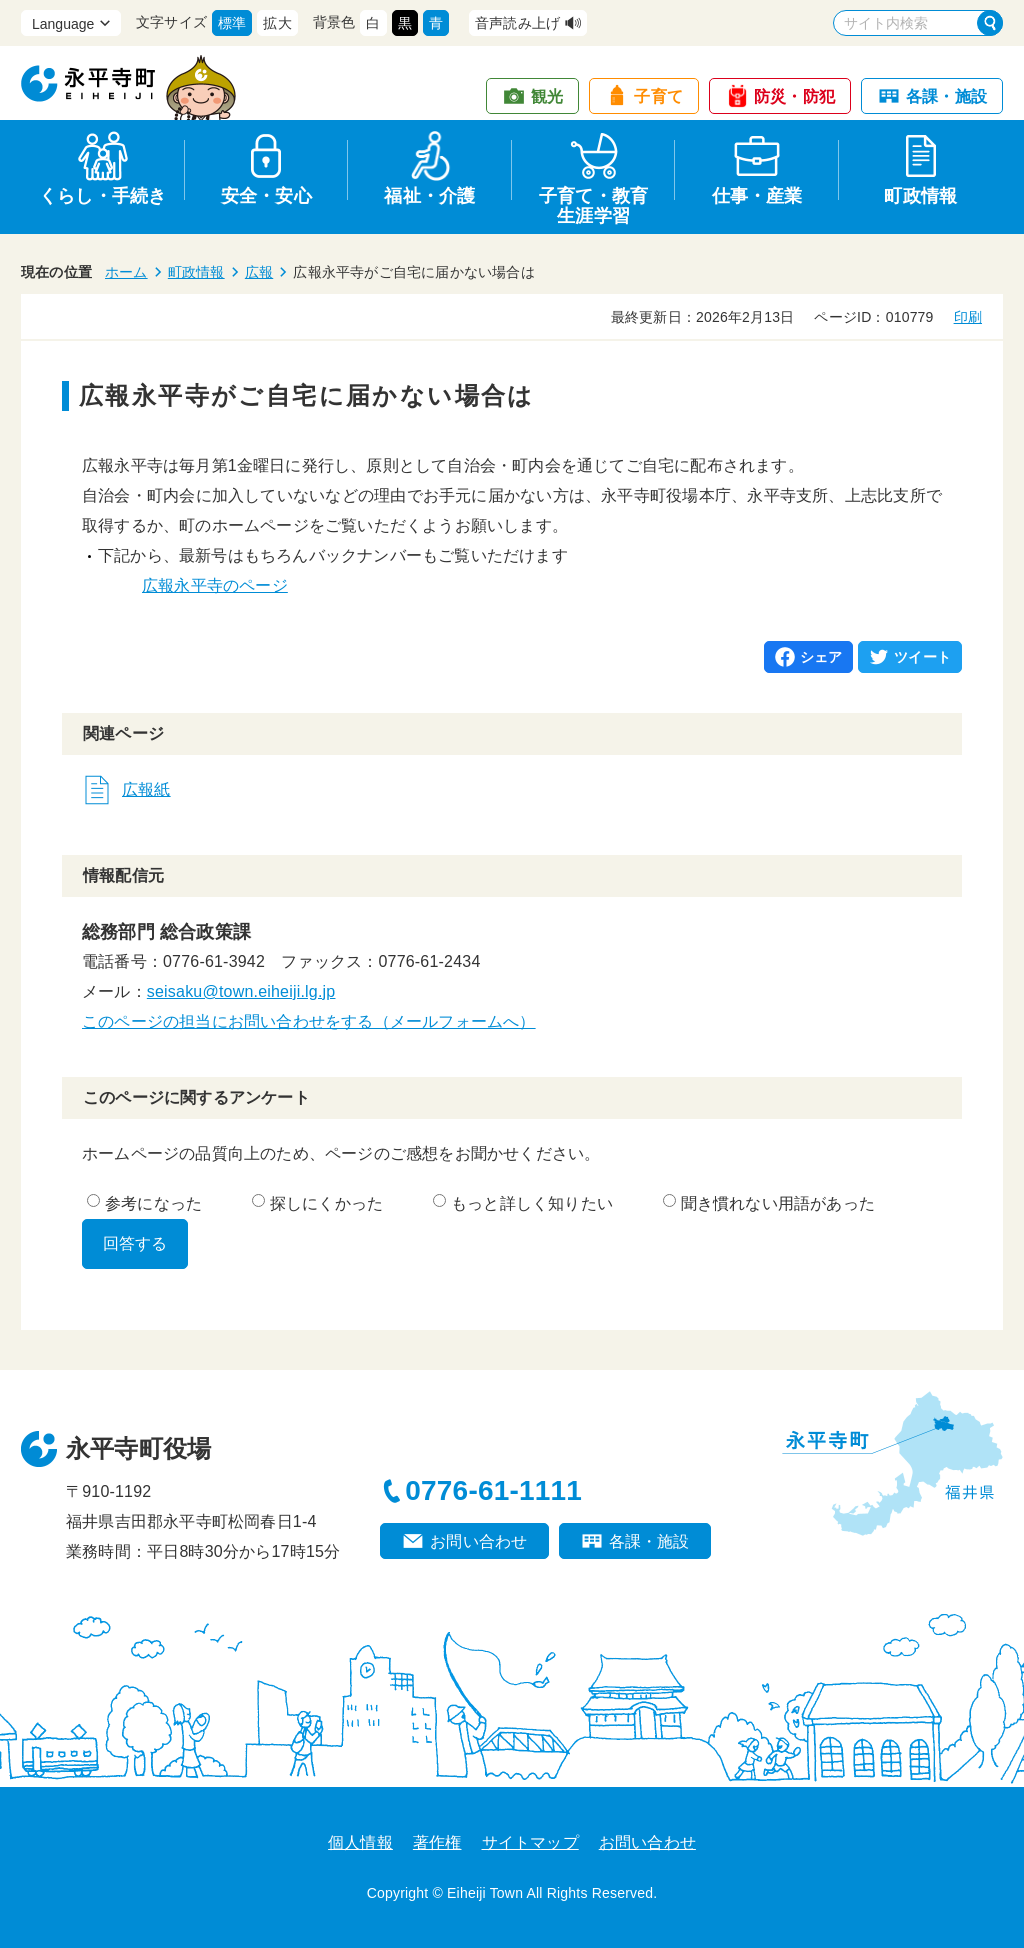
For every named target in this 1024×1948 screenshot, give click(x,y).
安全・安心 (266, 196)
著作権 (437, 1842)
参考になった (144, 1203)
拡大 (277, 23)
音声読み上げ (517, 23)
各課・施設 (946, 96)
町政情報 (920, 196)
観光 (547, 96)
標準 (232, 23)
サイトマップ (530, 1842)
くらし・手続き (102, 196)
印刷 (968, 317)
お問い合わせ (478, 1541)
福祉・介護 (429, 196)
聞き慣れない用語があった (769, 1203)
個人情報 (360, 1842)
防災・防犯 (794, 96)
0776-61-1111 (493, 1490)
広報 (259, 272)
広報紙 (146, 789)
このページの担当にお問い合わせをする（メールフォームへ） (309, 1021)
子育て (658, 96)
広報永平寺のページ (215, 585)
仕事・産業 (757, 196)
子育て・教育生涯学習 (593, 202)
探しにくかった (317, 1203)
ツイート (922, 657)
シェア (821, 657)
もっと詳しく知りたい (523, 1203)
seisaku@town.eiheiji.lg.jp (241, 991)
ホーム (126, 272)
